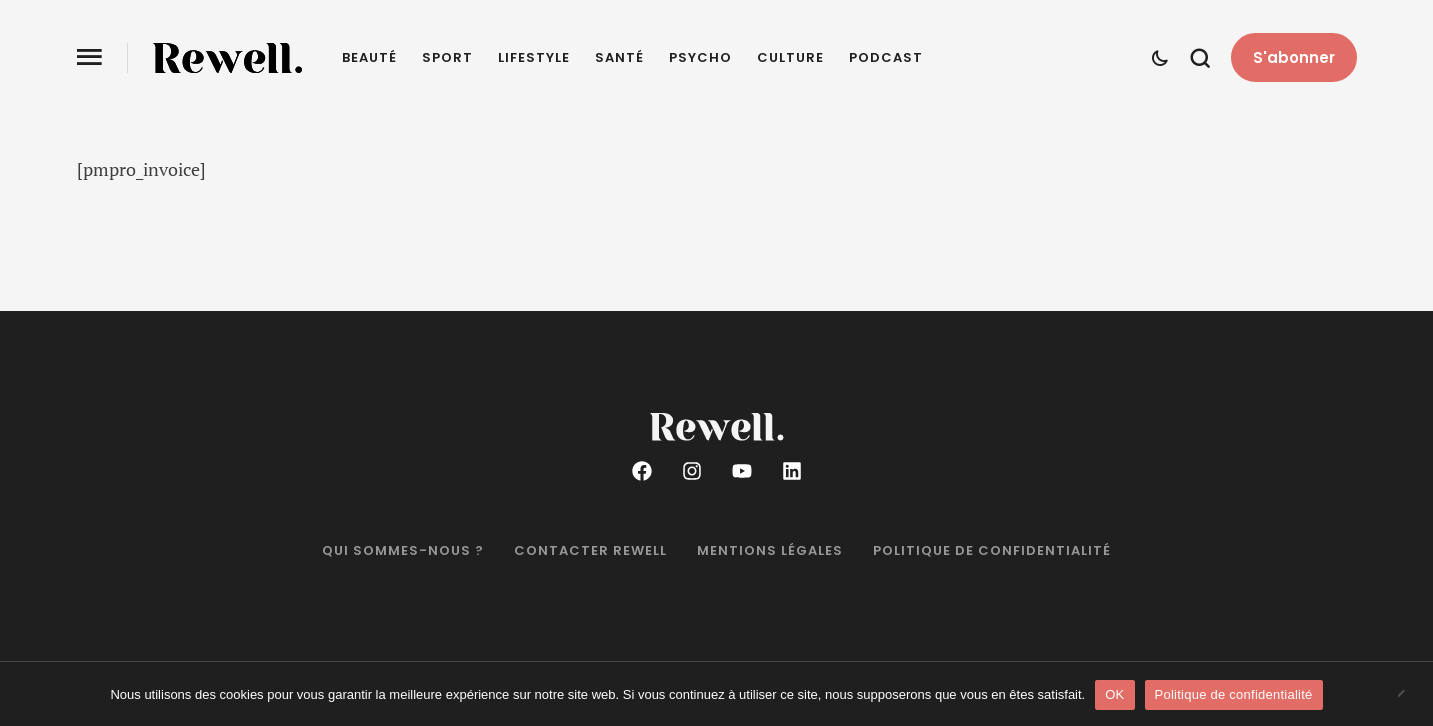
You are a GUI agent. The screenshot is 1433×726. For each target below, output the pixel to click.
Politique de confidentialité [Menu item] (992, 551)
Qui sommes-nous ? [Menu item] (403, 551)
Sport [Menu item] (447, 58)
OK (1114, 694)
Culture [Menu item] (790, 58)
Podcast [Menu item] (886, 58)
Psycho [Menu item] (700, 58)
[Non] (1408, 695)
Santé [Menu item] (619, 58)
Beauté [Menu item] (369, 58)
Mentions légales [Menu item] (770, 551)
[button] (1294, 58)
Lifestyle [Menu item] (534, 58)
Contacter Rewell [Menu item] (590, 551)
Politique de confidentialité (1234, 694)
